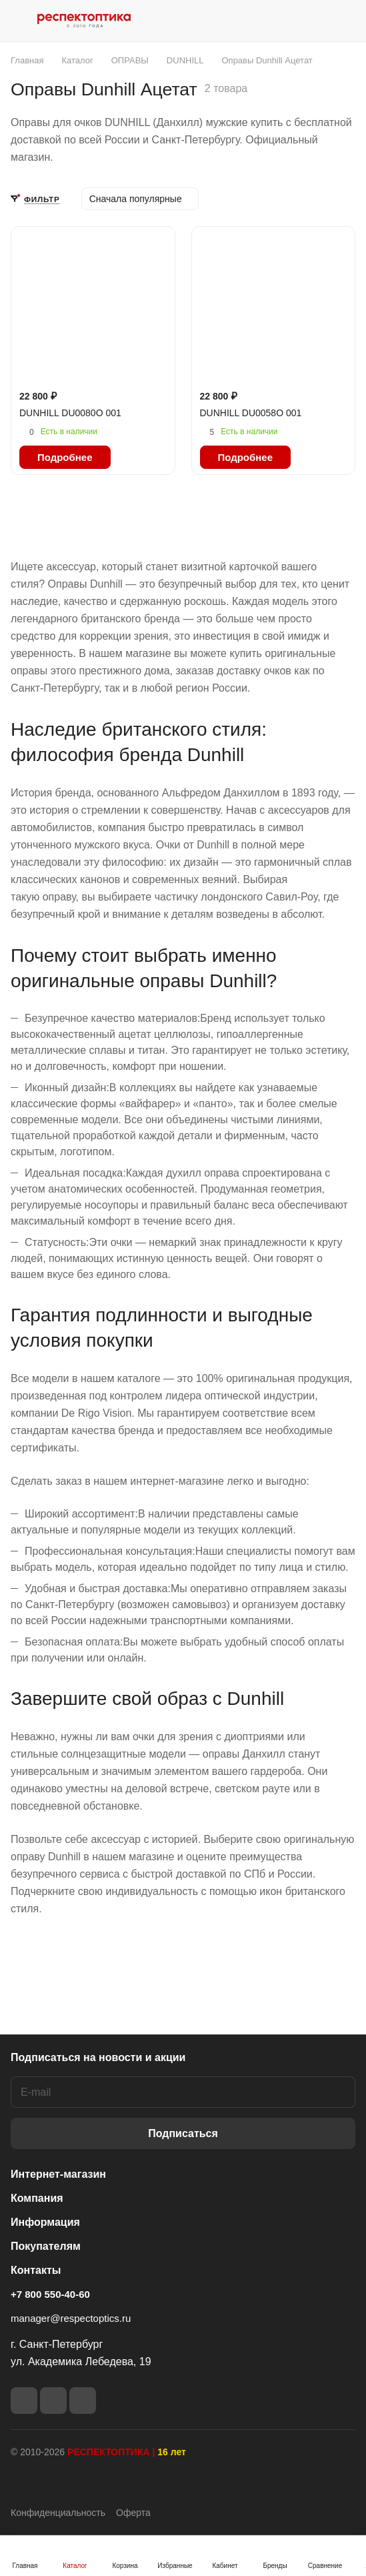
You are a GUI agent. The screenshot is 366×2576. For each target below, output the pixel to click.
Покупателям (46, 2246)
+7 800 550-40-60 (50, 2294)
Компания (37, 2198)
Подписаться (183, 2133)
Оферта (133, 2512)
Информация (45, 2222)
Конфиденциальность (58, 2512)
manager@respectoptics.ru (71, 2318)
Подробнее (65, 457)
